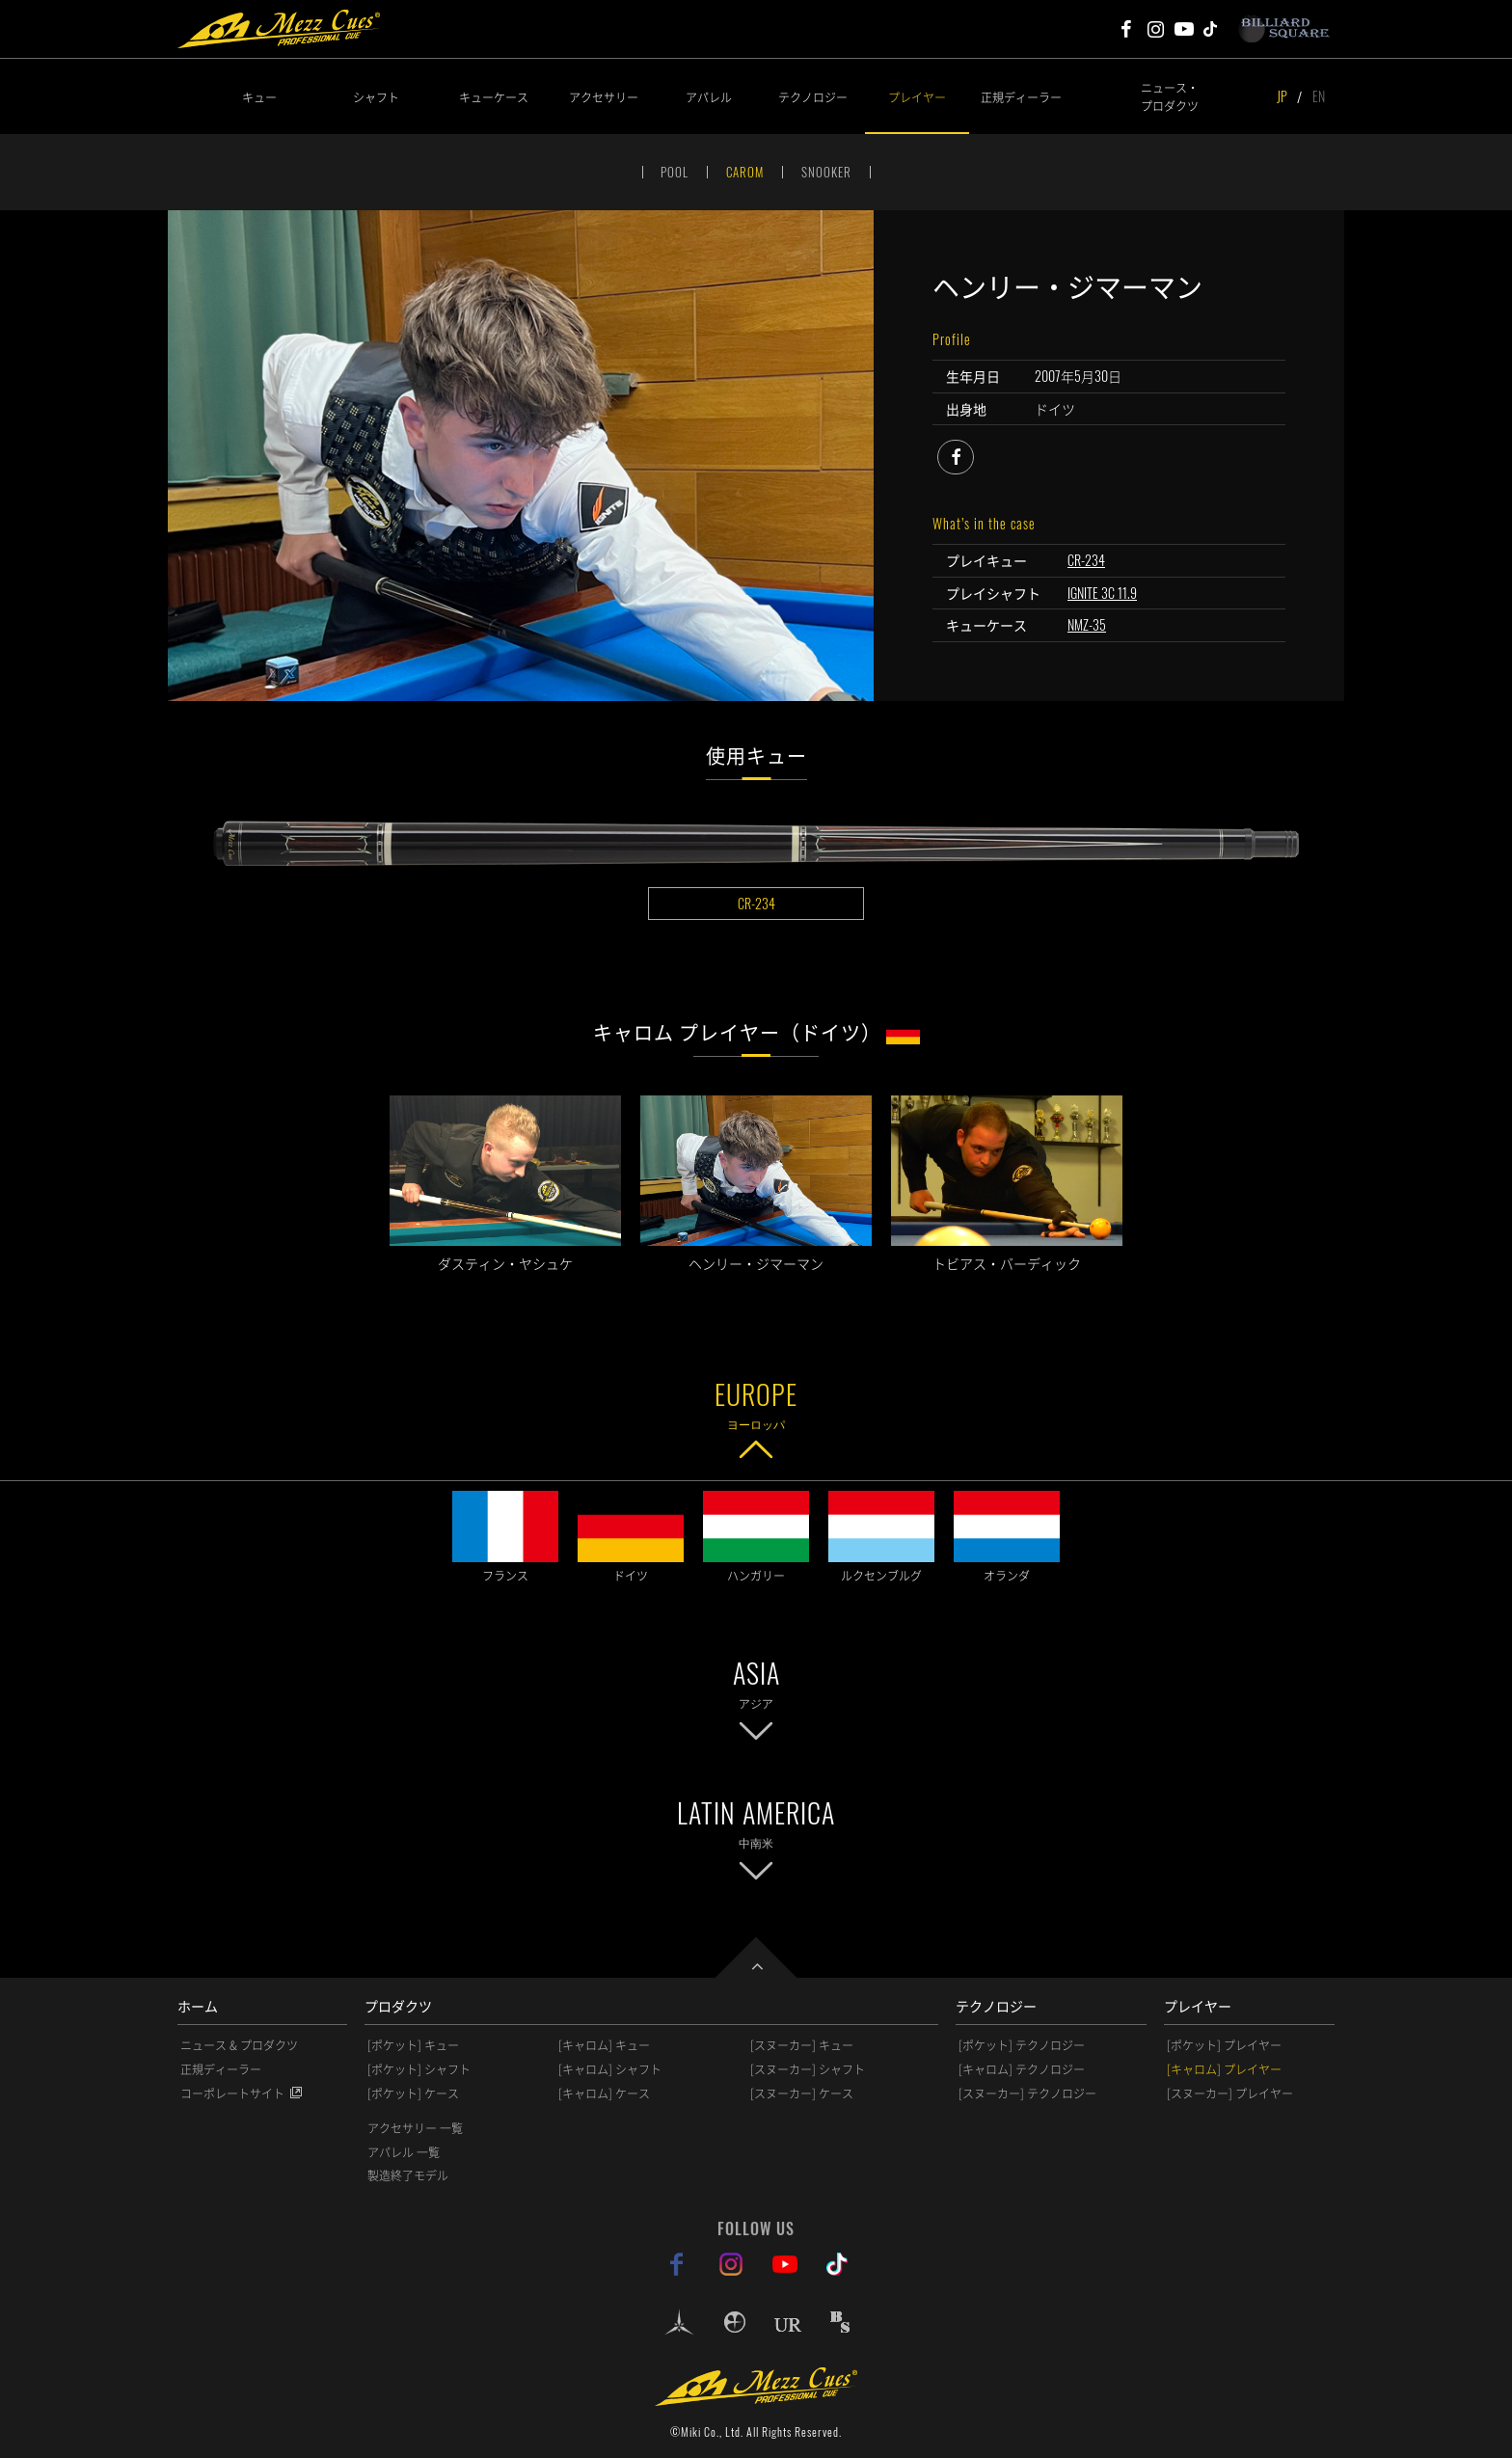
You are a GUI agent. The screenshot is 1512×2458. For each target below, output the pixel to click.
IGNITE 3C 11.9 (1102, 592)
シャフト (376, 97)
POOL (674, 171)
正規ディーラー (1021, 97)
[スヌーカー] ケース (801, 2093)
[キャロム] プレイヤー (1224, 2069)
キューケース (493, 97)
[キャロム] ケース (604, 2093)
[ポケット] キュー (413, 2045)
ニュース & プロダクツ (239, 2045)
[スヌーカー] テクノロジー (1027, 2093)
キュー (259, 97)
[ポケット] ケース (413, 2093)
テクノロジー (813, 97)
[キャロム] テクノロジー (1021, 2069)
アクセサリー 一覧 (415, 2128)
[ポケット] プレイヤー (1224, 2045)
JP (1282, 96)
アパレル (709, 97)
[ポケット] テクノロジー (1021, 2045)
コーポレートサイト (232, 2093)
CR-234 (1086, 560)
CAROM (745, 171)
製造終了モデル (407, 2175)
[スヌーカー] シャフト (807, 2069)
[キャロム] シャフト (610, 2069)
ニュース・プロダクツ (1170, 96)
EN (1318, 96)
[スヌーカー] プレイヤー (1230, 2093)
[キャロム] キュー (604, 2045)
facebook (973, 454)
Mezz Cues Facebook (1126, 29)
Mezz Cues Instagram (1155, 29)
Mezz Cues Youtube (1184, 29)
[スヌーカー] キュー (801, 2045)
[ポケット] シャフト (419, 2069)
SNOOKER (826, 171)
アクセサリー (603, 97)
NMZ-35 (1086, 624)
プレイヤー (917, 97)
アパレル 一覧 (403, 2152)
